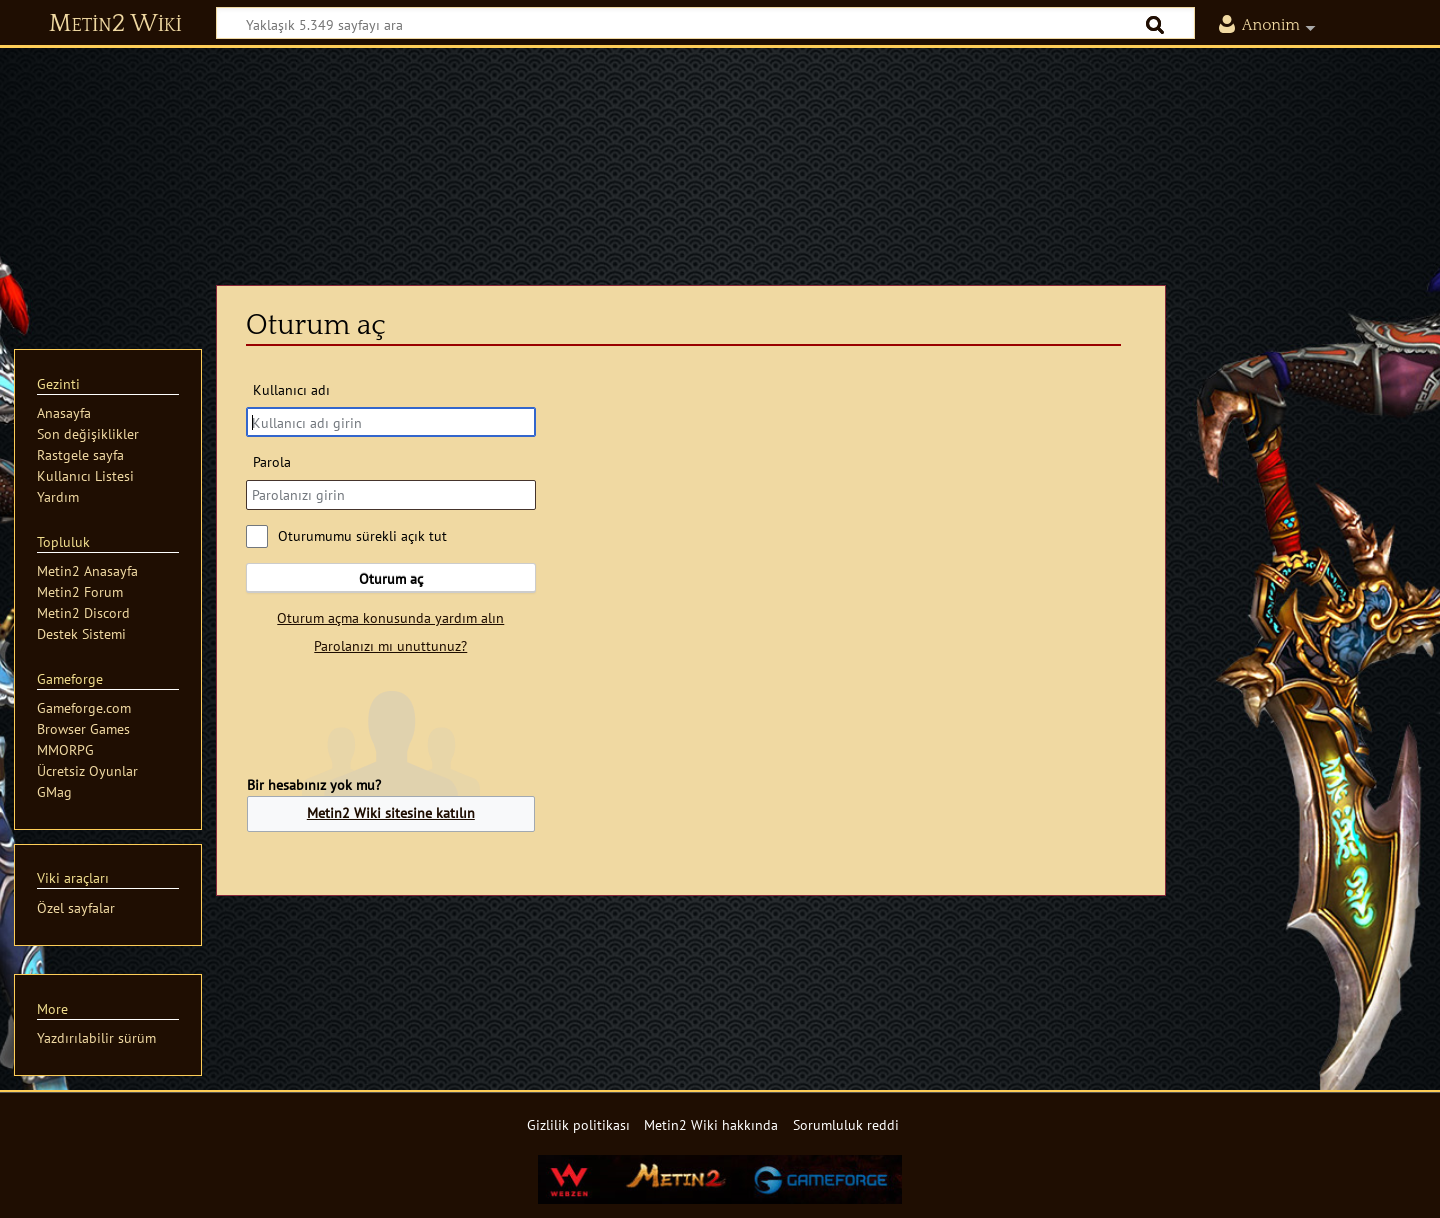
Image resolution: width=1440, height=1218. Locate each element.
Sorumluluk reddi (846, 1124)
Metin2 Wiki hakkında (711, 1124)
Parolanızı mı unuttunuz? (390, 645)
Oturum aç (391, 578)
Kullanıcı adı (291, 389)
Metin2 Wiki (115, 24)
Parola (272, 461)
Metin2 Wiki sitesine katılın (391, 812)
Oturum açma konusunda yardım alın (390, 617)
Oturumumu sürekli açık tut (362, 535)
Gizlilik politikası (578, 1124)
